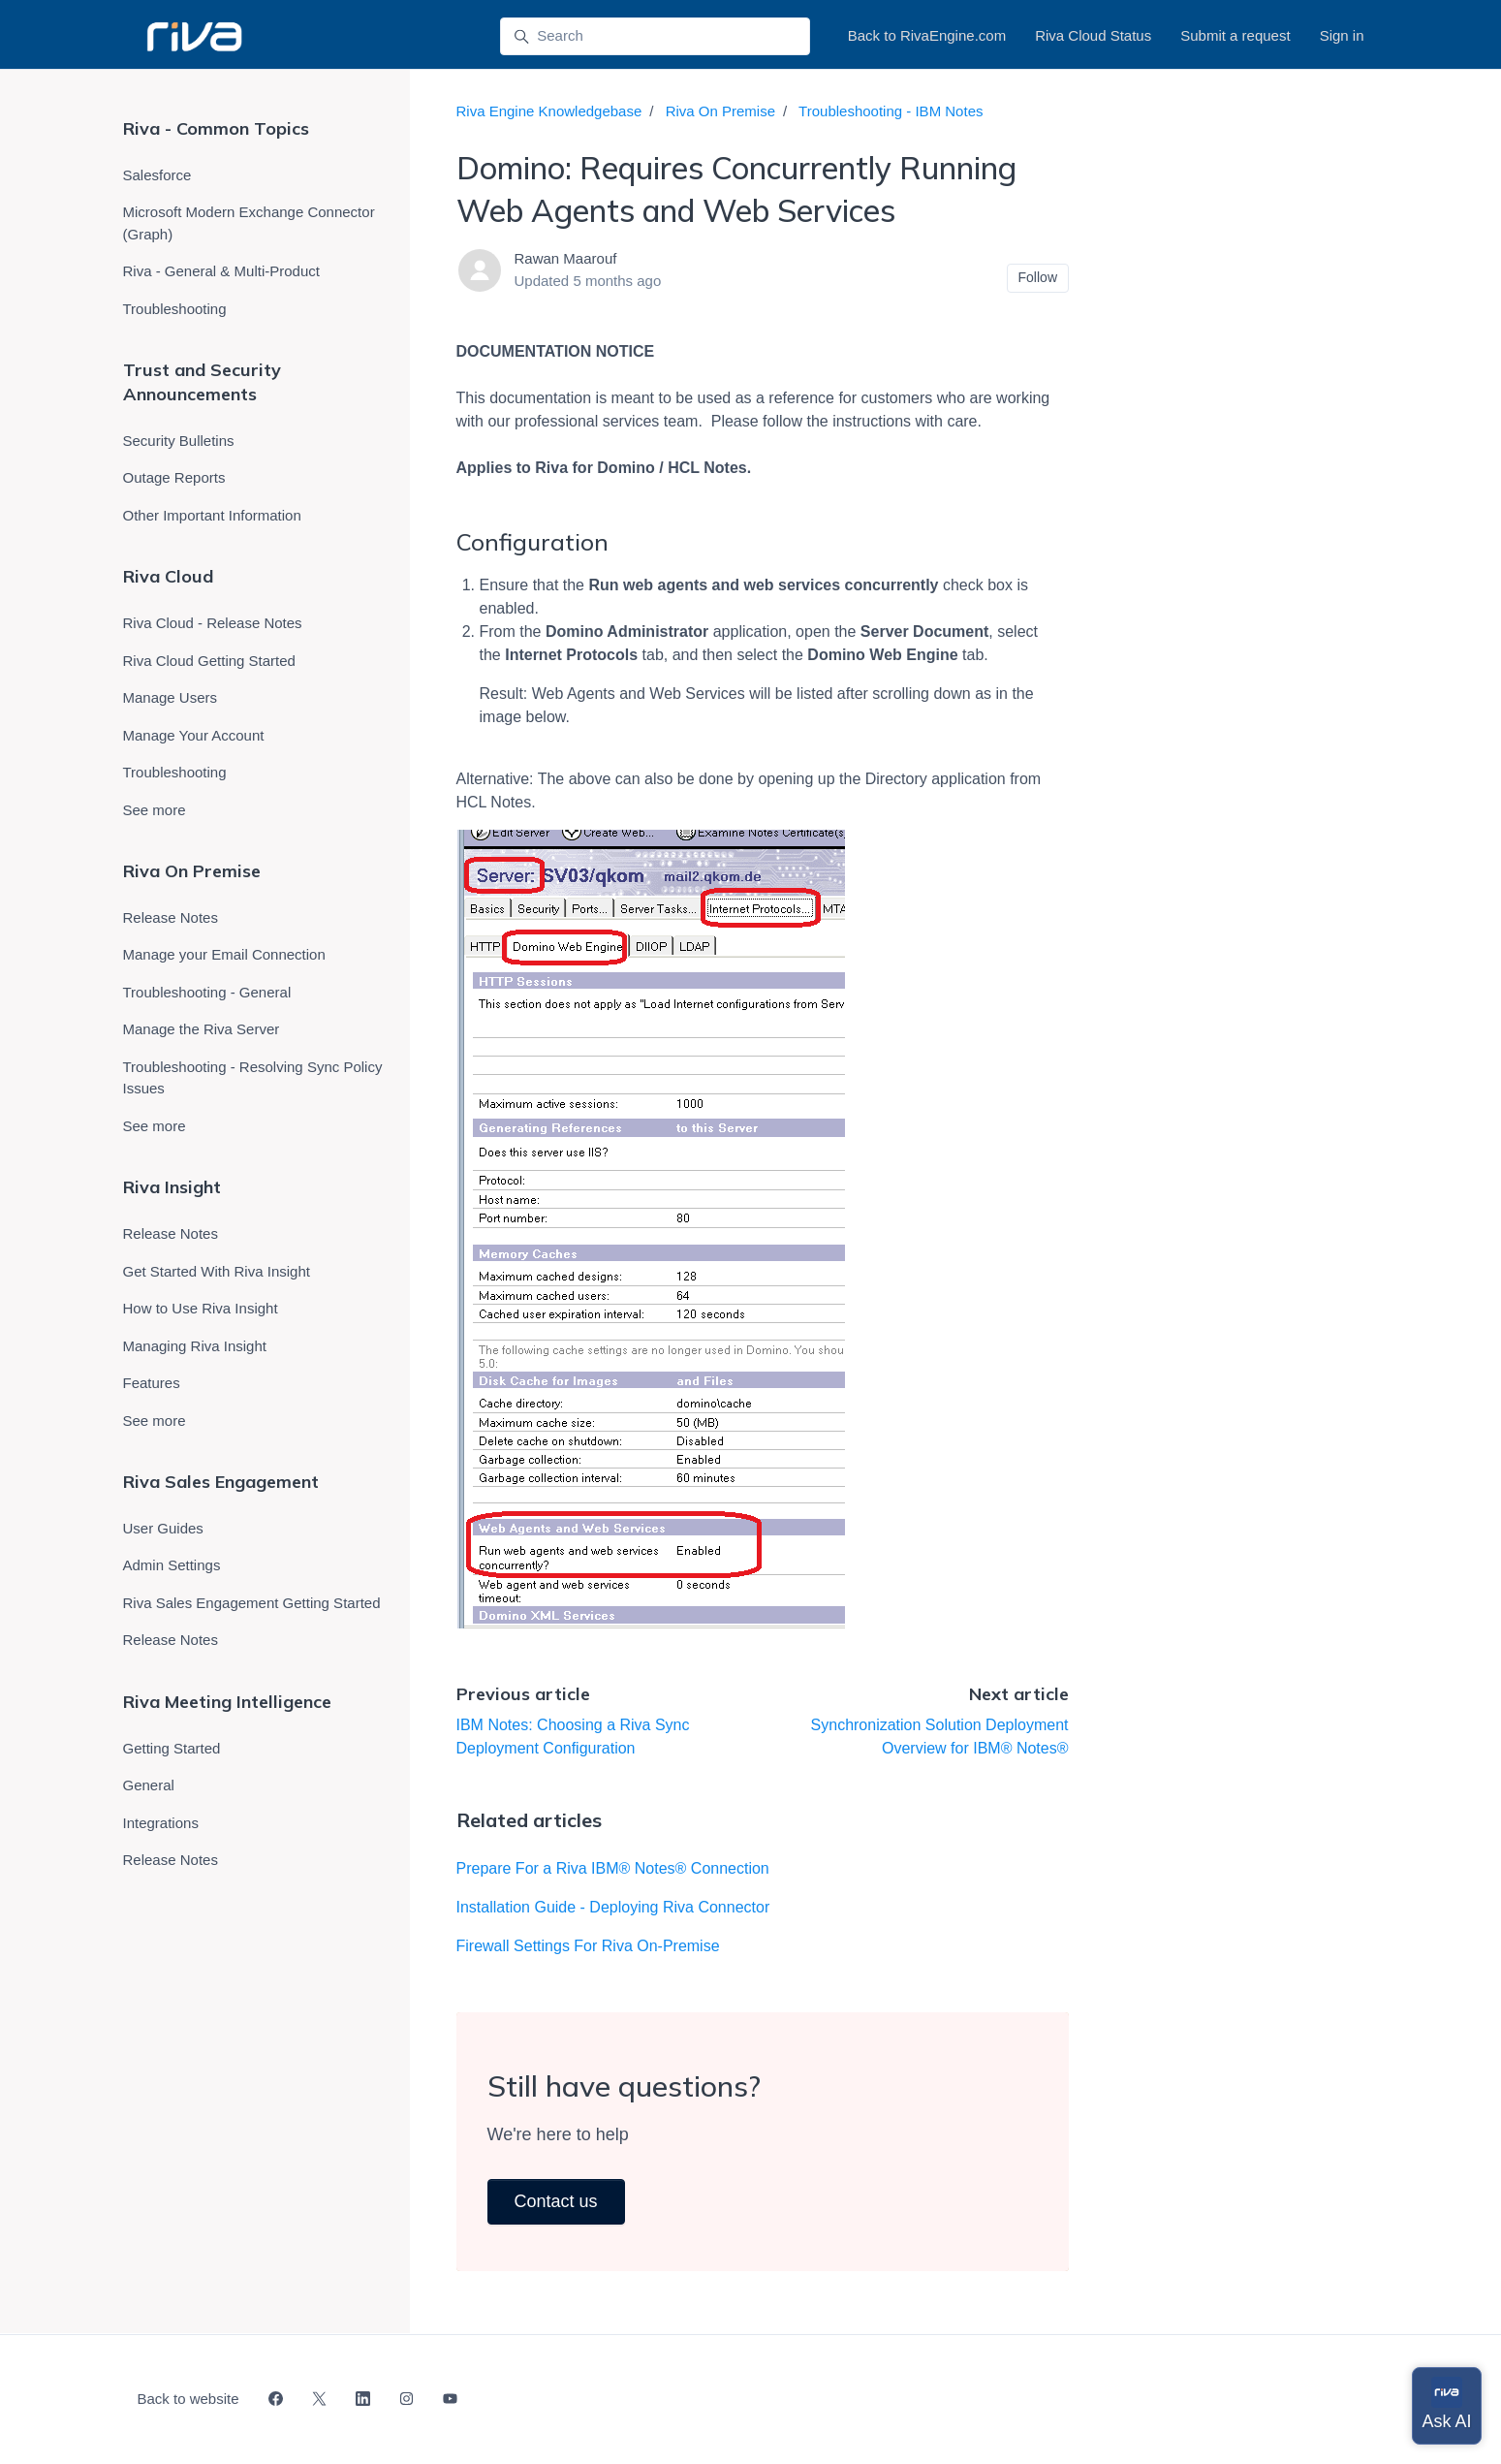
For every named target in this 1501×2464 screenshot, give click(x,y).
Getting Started (172, 1748)
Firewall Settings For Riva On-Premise (588, 1946)
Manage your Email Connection (224, 954)
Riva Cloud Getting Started (209, 660)
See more (154, 810)
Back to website (188, 2398)
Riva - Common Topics (216, 128)
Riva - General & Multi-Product (221, 271)
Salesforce (157, 175)
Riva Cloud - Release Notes (212, 623)
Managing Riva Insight (194, 1346)
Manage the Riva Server (201, 1029)
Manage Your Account (194, 735)
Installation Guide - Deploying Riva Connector (613, 1907)
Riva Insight (172, 1187)
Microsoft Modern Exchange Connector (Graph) (249, 223)
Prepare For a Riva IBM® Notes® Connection (612, 1868)
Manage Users (170, 697)
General (148, 1785)
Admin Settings (172, 1565)
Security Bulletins (179, 440)
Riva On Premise (720, 111)
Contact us (556, 2201)
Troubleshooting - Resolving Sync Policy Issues (253, 1077)
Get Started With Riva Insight (216, 1271)
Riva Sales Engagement (221, 1481)
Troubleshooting (175, 308)
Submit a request (1235, 35)
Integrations (161, 1823)
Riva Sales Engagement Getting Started (252, 1603)
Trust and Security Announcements (202, 382)
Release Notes (170, 917)
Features (151, 1382)
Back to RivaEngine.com (927, 35)
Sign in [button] (1342, 35)
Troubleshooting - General (207, 992)
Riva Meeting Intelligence (227, 1701)
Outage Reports (174, 477)
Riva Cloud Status (1093, 35)
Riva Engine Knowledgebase (549, 111)
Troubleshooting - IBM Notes (890, 111)
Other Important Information (212, 515)
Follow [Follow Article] (1037, 277)
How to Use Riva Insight (200, 1308)
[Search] (655, 36)
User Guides (163, 1528)
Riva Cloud (168, 576)
